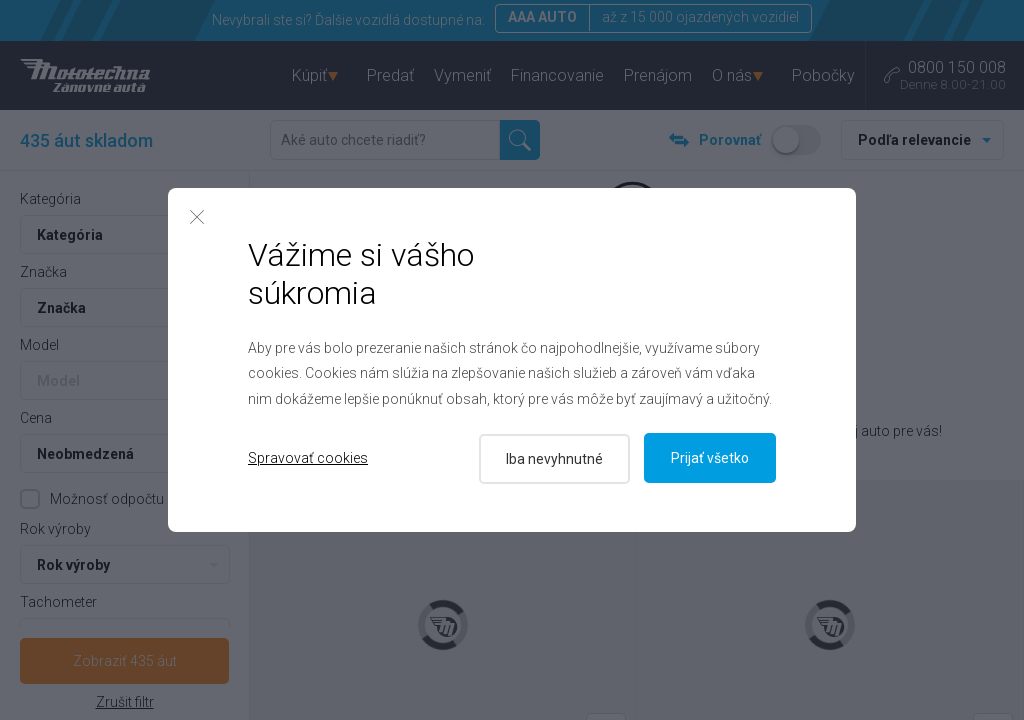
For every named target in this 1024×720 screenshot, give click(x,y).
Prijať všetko (710, 458)
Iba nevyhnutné (552, 458)
